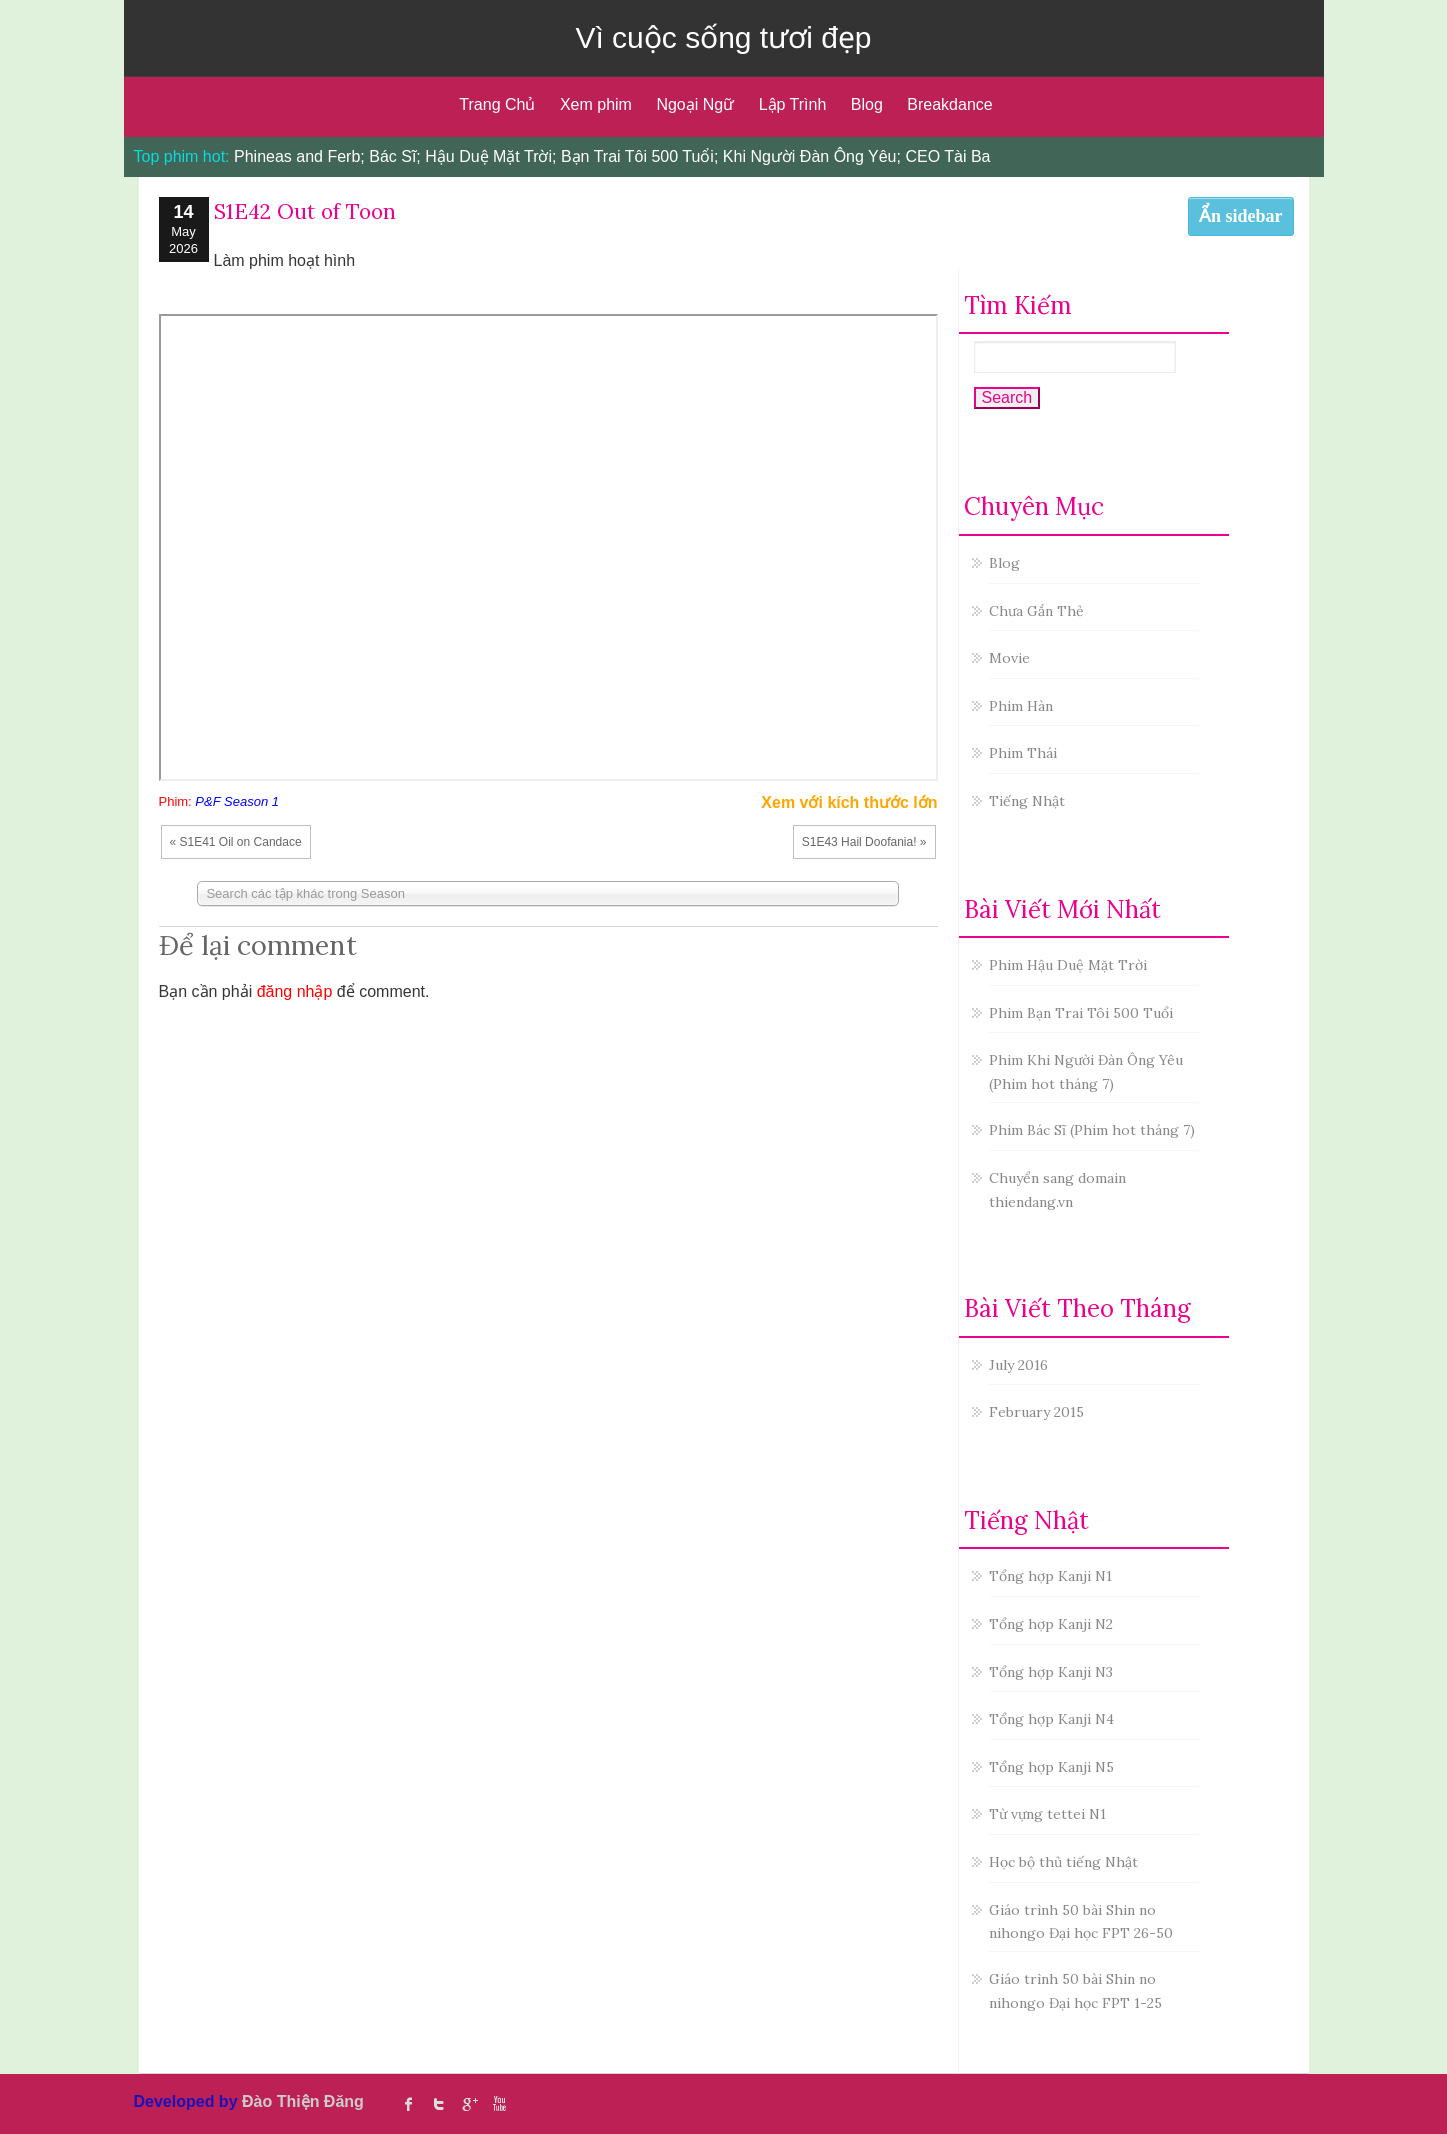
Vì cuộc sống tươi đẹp (723, 37)
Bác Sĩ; (395, 156)
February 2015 (1036, 1412)
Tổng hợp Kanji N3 (1051, 1672)
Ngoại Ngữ (695, 104)
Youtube (499, 2104)
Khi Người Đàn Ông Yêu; (812, 156)
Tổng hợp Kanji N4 (1051, 1719)
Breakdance (949, 104)
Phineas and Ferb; (299, 156)
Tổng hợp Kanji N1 (1050, 1576)
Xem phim (596, 104)
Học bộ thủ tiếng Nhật (1063, 1862)
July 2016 (1018, 1365)
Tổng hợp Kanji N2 (1051, 1624)
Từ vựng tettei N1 (1047, 1814)
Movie (1009, 658)
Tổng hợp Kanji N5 (1051, 1767)
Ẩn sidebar (1241, 216)
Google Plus (469, 2104)
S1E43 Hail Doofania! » (864, 842)
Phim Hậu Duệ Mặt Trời (1068, 965)
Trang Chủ (497, 104)
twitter (439, 2104)
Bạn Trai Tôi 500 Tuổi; (639, 156)
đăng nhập (295, 991)
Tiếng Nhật (1027, 801)
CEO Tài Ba (947, 156)
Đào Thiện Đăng (303, 2101)
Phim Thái (1023, 753)
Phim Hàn (1021, 706)
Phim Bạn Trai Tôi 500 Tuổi (1081, 1013)
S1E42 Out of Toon (305, 211)
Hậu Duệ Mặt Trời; (490, 156)
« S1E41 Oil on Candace (236, 842)
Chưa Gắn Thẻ (1036, 611)
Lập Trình (793, 104)
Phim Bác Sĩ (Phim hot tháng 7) (1092, 1130)
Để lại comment (258, 945)
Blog (867, 104)
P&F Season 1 (237, 801)
